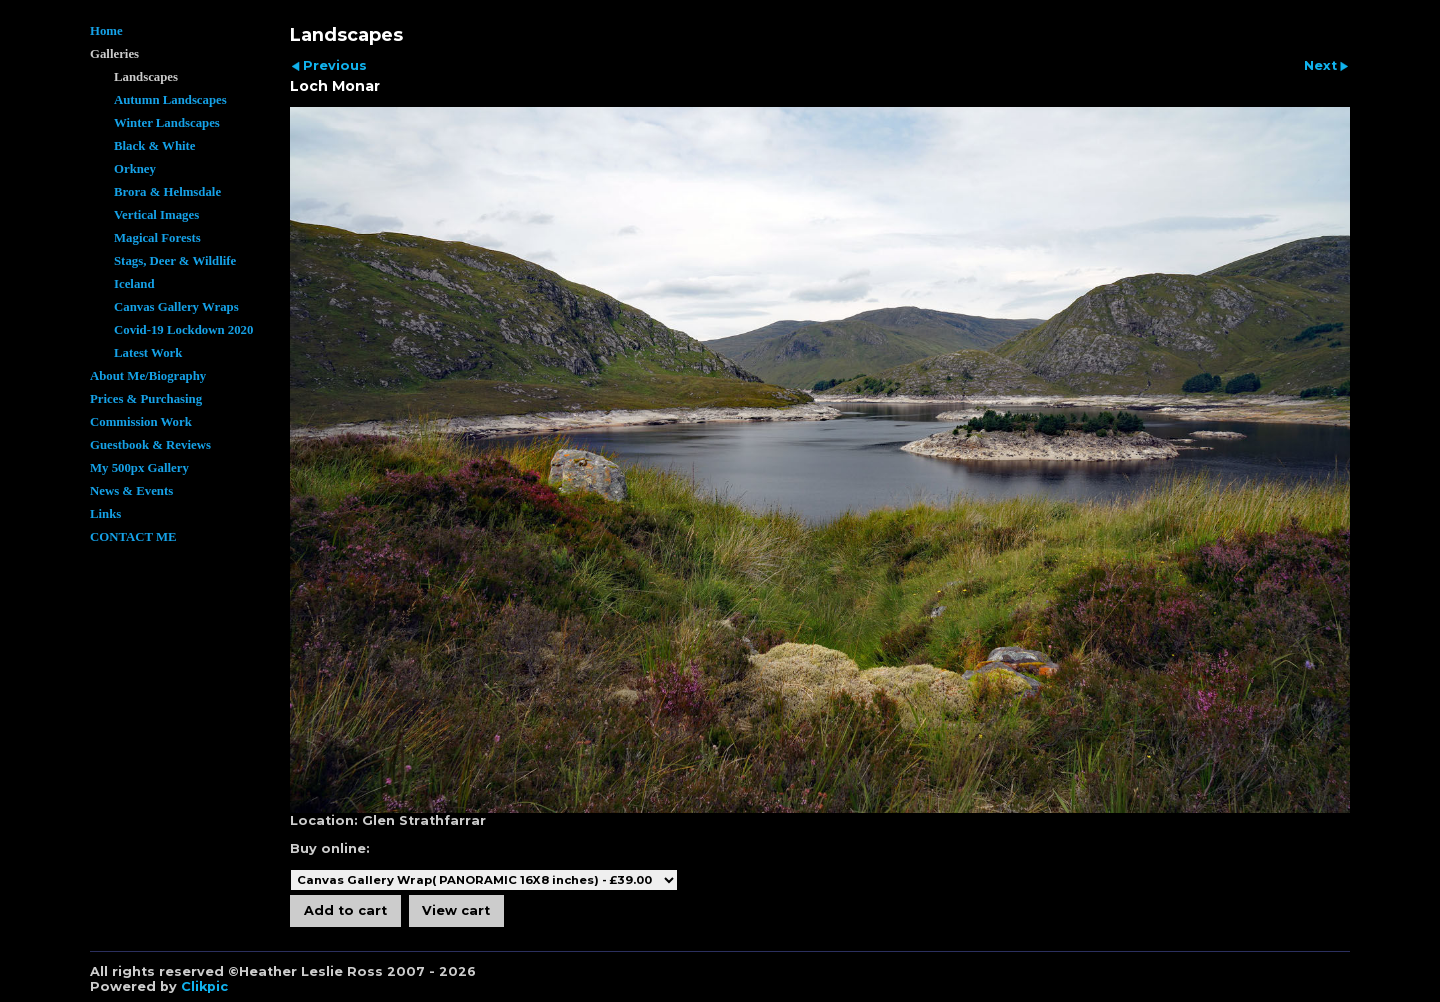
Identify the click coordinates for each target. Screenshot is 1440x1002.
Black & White (155, 146)
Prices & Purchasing (146, 399)
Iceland (134, 284)
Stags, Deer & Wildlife (175, 261)
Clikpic (204, 986)
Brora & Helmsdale (167, 192)
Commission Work (141, 422)
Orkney (135, 169)
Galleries (114, 54)
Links (105, 514)
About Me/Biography (148, 376)
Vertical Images (156, 215)
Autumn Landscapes (170, 100)
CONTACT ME (133, 537)
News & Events (131, 491)
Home (106, 31)
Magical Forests (157, 238)
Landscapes (146, 77)
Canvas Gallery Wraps (176, 307)
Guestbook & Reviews (150, 445)
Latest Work (148, 353)
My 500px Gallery (139, 468)
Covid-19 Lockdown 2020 (183, 330)
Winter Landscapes (167, 123)
